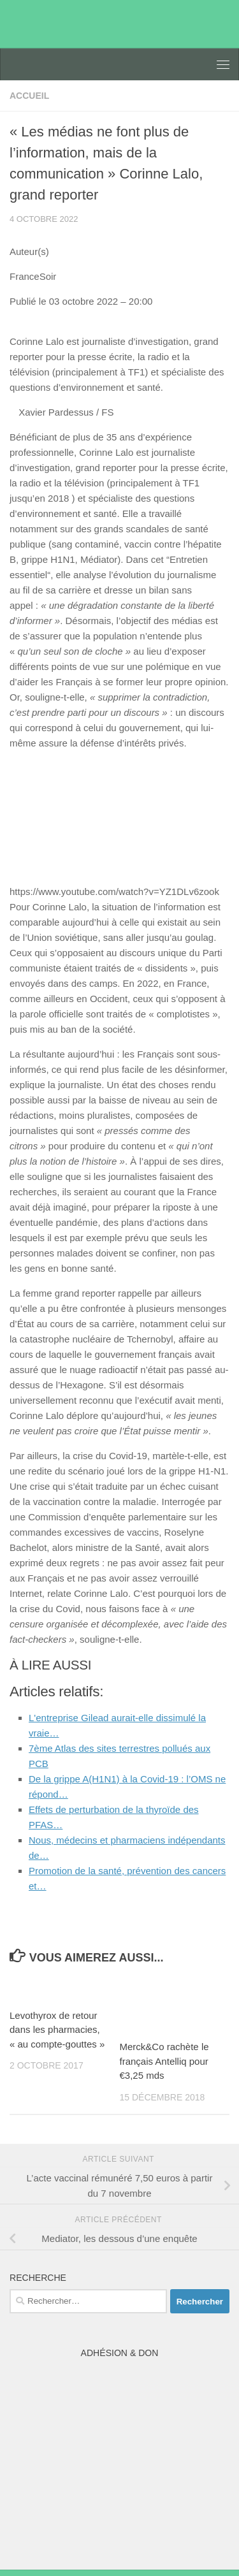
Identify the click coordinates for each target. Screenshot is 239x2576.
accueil (29, 96)
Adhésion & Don (120, 2353)
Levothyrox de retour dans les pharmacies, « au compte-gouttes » (57, 2029)
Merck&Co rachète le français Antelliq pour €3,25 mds (164, 2061)
